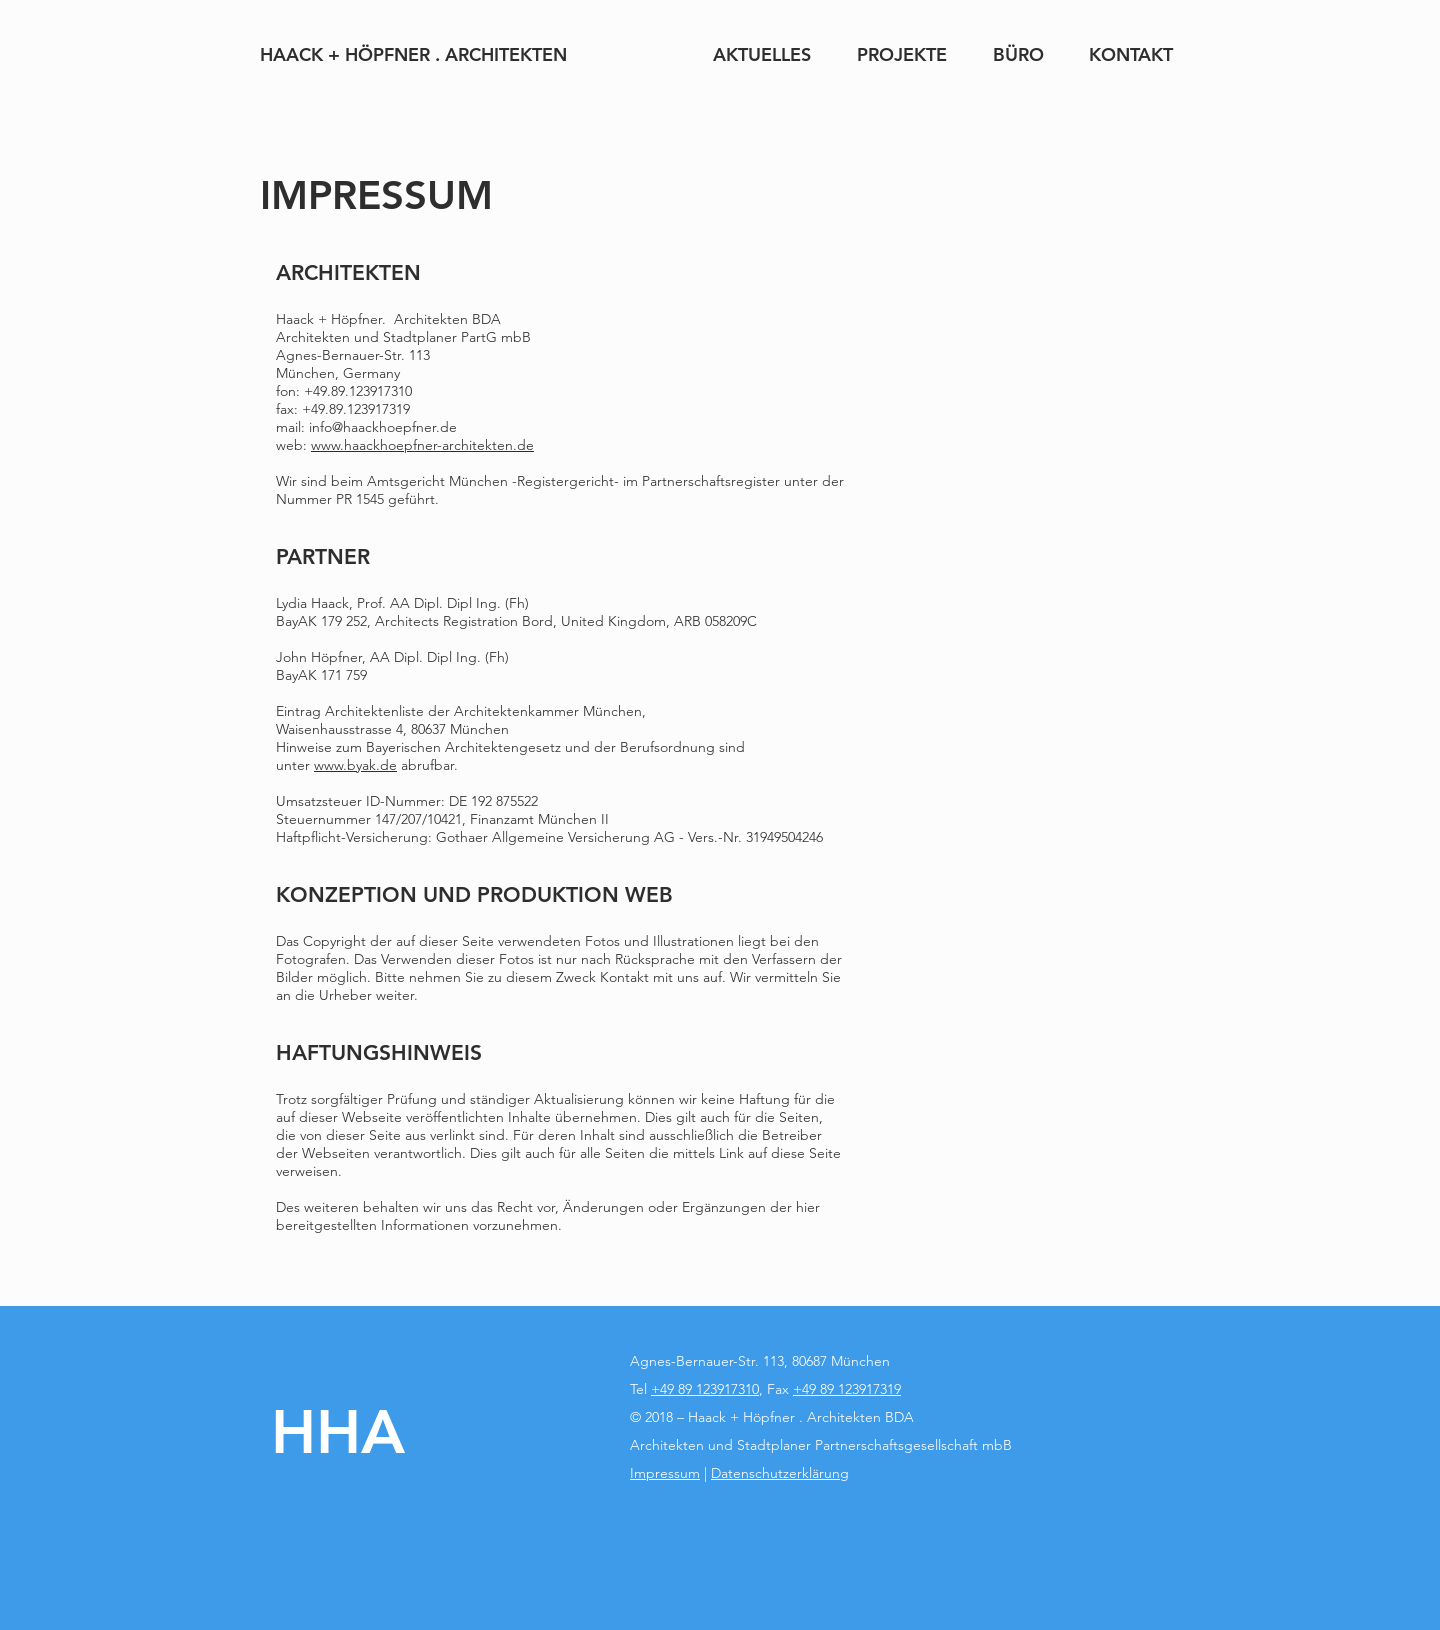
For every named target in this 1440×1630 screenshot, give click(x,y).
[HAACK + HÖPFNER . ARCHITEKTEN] (413, 54)
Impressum (665, 1473)
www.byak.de (355, 765)
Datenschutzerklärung (780, 1473)
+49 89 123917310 (705, 1389)
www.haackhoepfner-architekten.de (422, 445)
